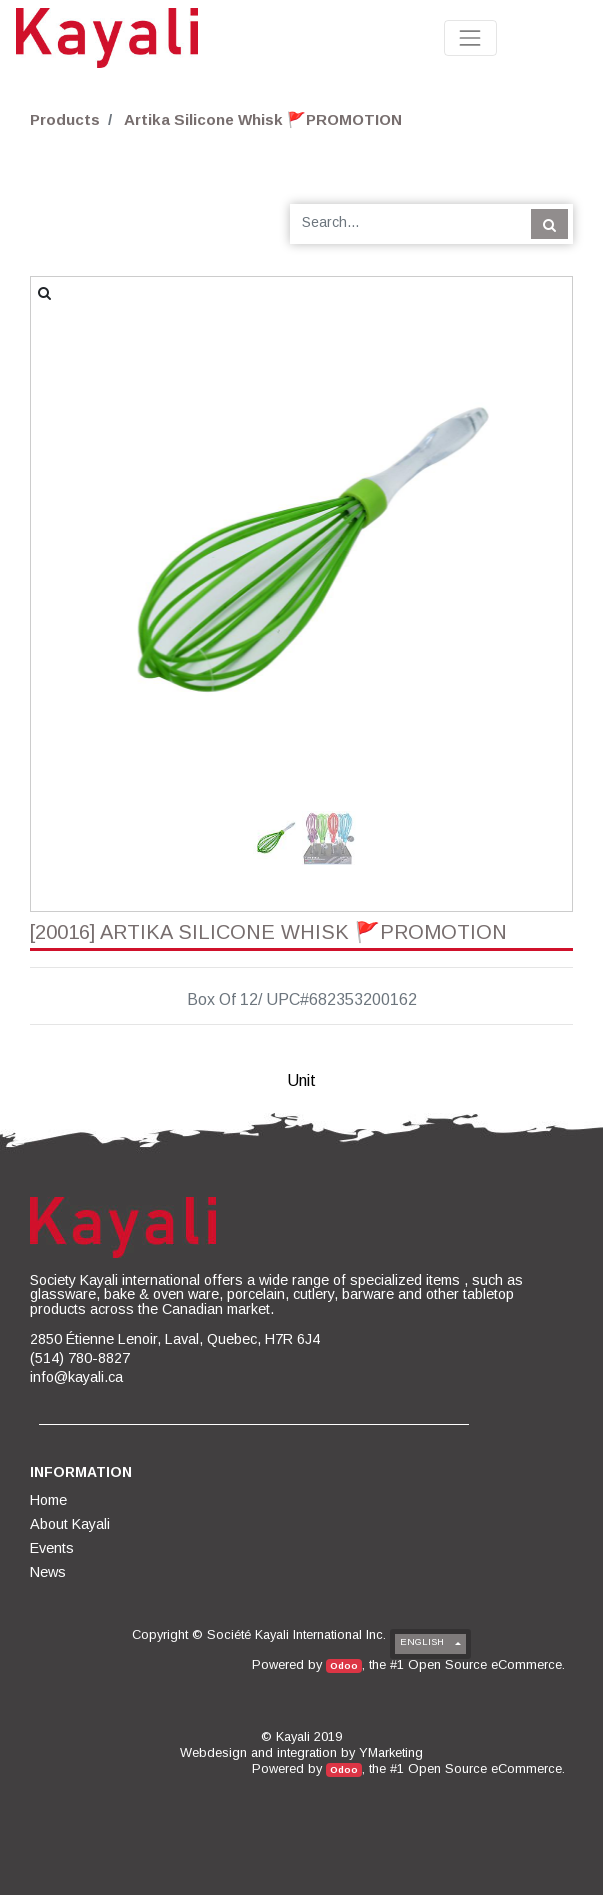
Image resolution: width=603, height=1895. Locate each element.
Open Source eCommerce (485, 1664)
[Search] (549, 224)
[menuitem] (50, 1500)
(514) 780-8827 (80, 1358)
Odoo (344, 1665)
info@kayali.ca (76, 1377)
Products (65, 119)
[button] (71, 485)
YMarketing (391, 1752)
